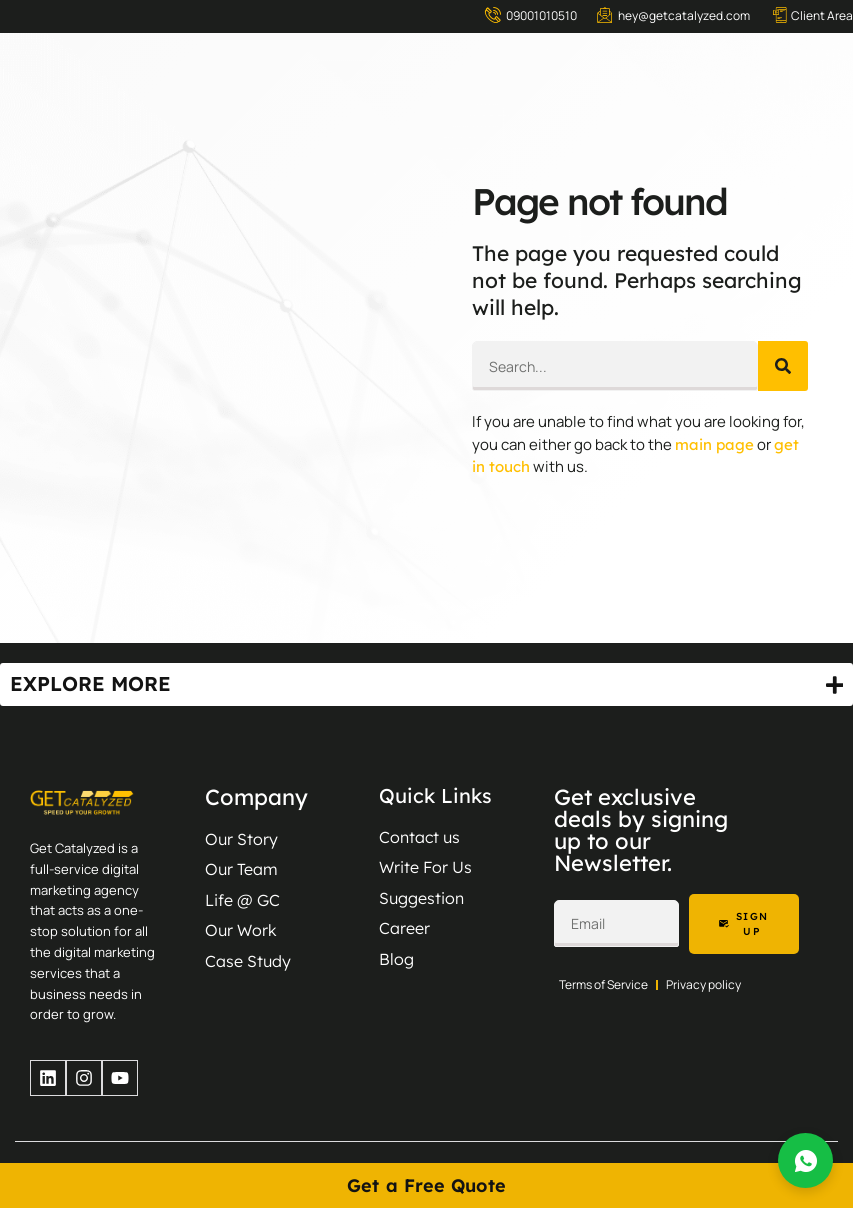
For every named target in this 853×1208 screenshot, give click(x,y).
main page (714, 444)
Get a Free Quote (426, 1185)
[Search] (783, 366)
